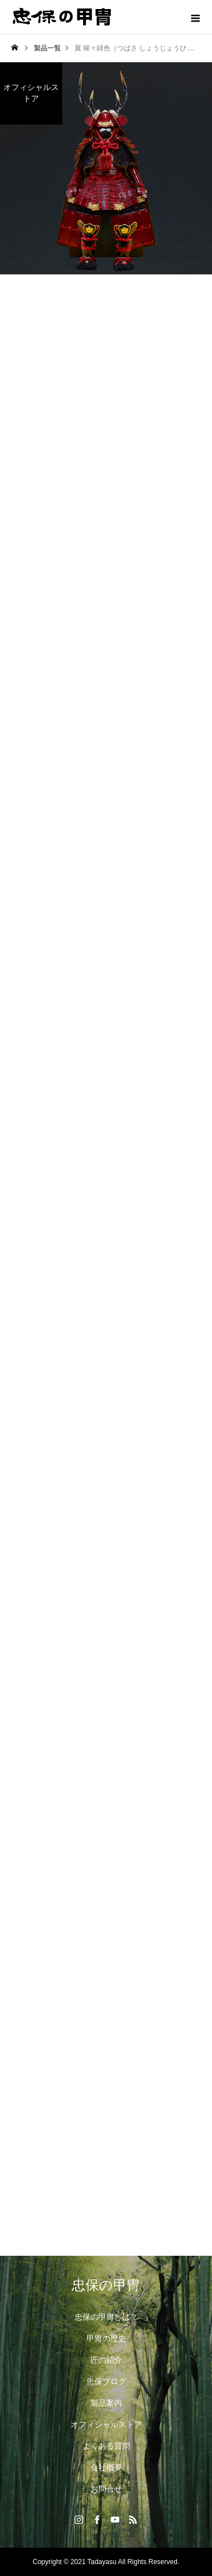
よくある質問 (106, 2445)
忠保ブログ (106, 2381)
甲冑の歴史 (106, 2338)
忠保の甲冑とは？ (106, 2316)
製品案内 (106, 2402)
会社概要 (106, 2467)
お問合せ (106, 2488)
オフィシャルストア (106, 2424)
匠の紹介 (106, 2359)
